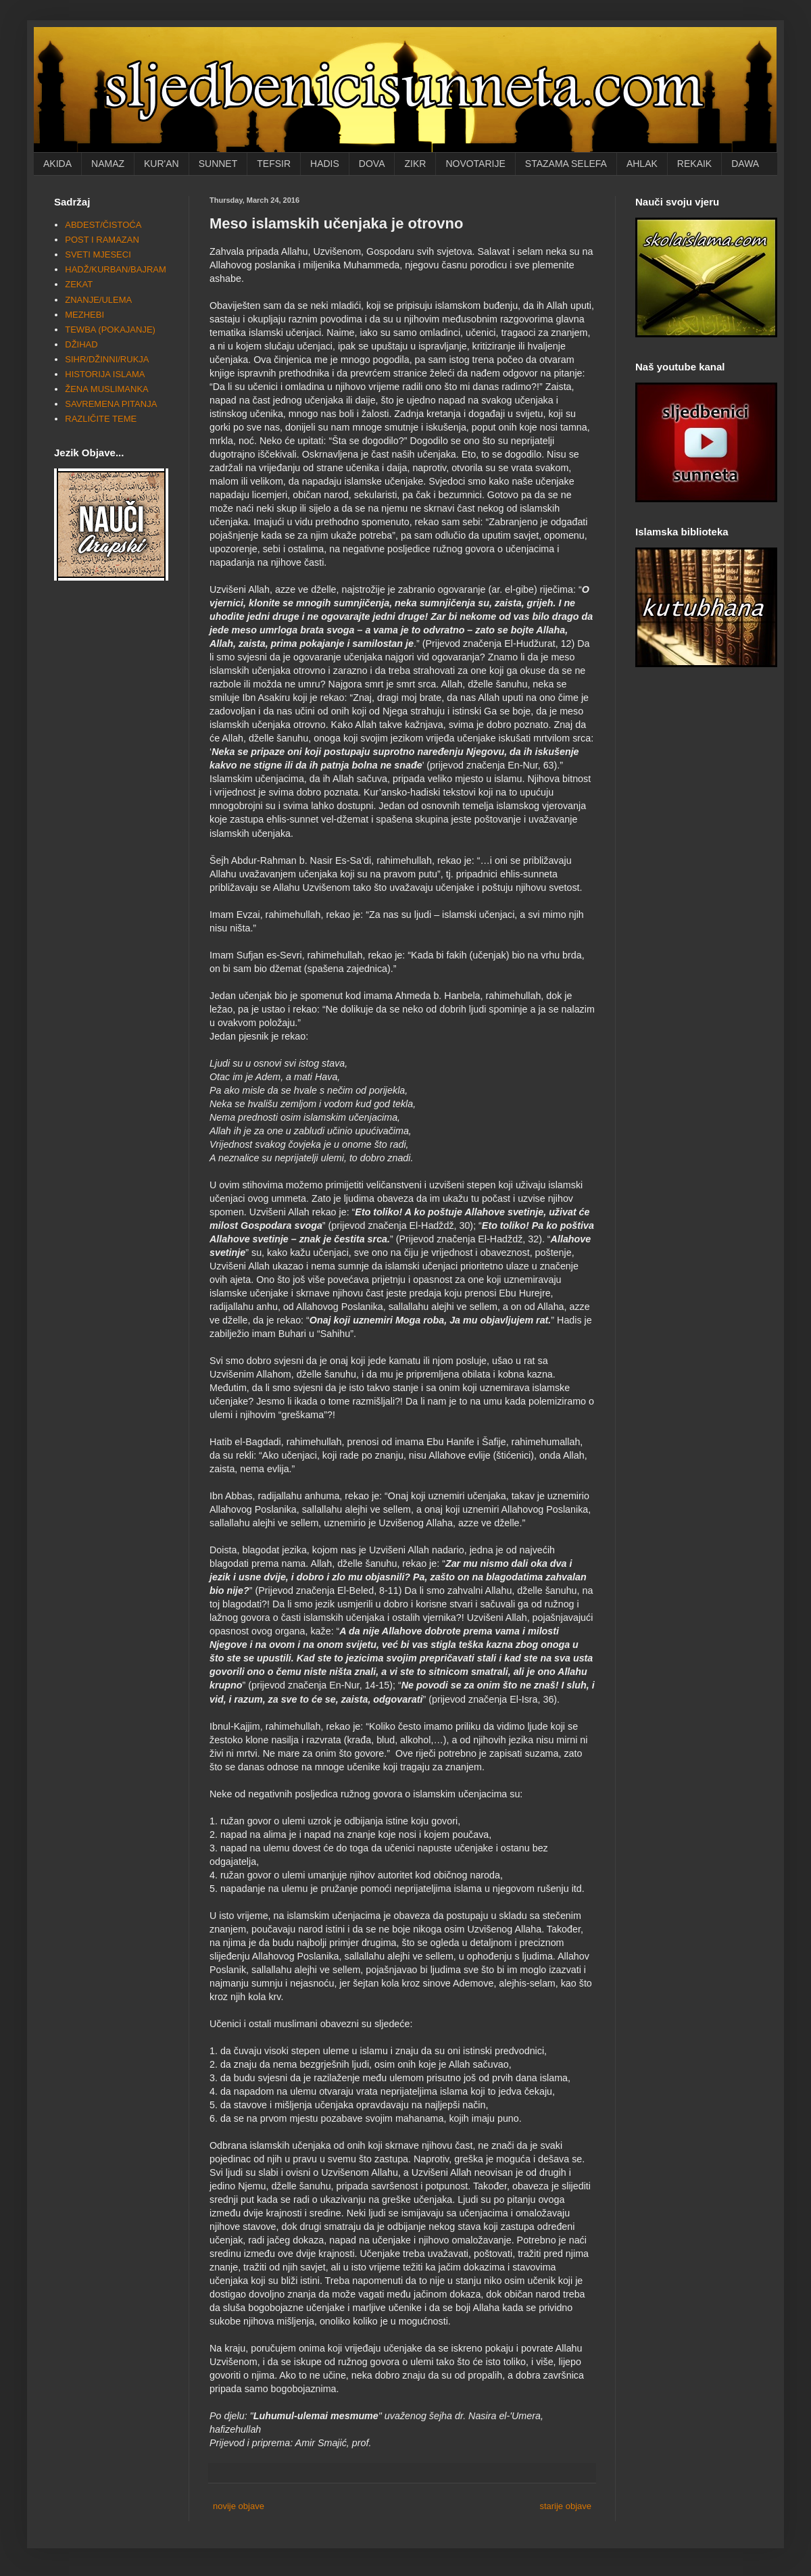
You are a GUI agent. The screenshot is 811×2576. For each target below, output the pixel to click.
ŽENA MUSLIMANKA (107, 389)
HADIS (324, 163)
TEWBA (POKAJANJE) (110, 329)
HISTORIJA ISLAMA (105, 374)
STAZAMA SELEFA (566, 163)
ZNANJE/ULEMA (98, 300)
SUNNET (218, 163)
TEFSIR (274, 163)
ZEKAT (79, 284)
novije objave (238, 2506)
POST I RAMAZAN (102, 240)
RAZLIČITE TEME (101, 419)
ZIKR (415, 163)
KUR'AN (161, 163)
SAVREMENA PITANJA (111, 404)
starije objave (565, 2506)
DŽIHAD (81, 344)
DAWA (745, 163)
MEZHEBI (84, 315)
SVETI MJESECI (98, 254)
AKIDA (57, 163)
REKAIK (694, 163)
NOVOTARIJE (475, 163)
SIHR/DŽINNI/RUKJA (107, 359)
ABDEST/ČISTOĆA (103, 225)
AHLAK (642, 163)
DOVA (372, 163)
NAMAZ (107, 163)
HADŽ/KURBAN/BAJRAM (115, 269)
